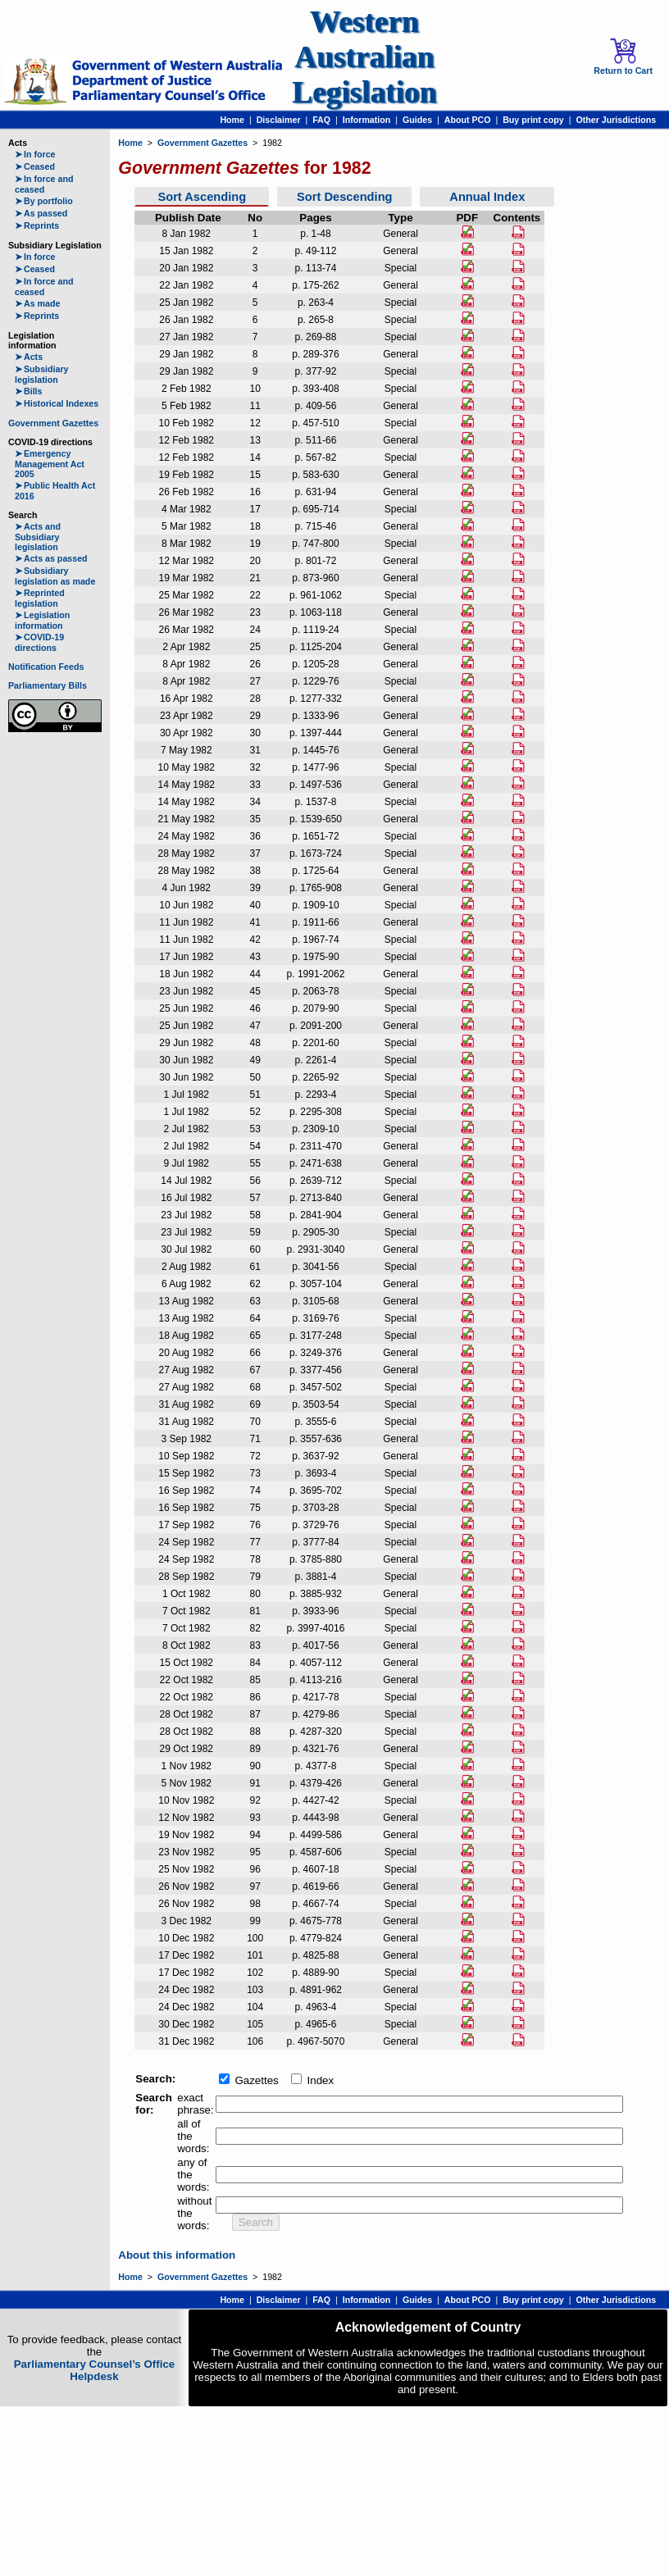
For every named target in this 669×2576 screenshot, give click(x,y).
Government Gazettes (53, 423)
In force (35, 154)
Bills (29, 391)
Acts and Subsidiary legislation (38, 536)
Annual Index (487, 196)
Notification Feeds (46, 666)
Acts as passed (51, 558)
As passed (41, 213)
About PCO (467, 120)
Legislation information (42, 620)
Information (367, 120)
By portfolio (44, 201)
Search (256, 2222)
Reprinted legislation (40, 598)
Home (232, 120)
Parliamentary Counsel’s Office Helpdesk (94, 2370)
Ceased (35, 166)
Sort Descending (344, 196)
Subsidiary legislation (41, 374)
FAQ (321, 120)
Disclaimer (279, 120)
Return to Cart (623, 56)
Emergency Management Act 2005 (49, 463)
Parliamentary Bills (47, 685)
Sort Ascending (201, 196)
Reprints (37, 225)
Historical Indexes (56, 403)
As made (37, 303)
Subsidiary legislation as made (55, 576)
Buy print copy (533, 120)
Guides (417, 120)
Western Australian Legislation (364, 57)
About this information (176, 2255)
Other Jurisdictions (616, 120)
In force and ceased (44, 184)
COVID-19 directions (39, 642)
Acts (29, 357)
